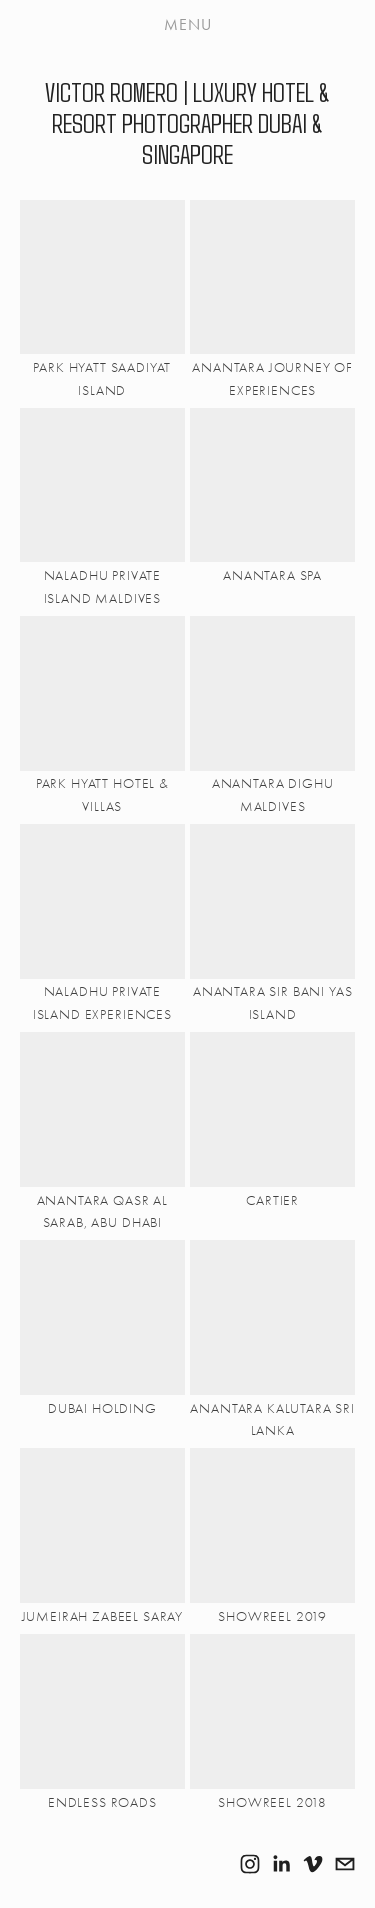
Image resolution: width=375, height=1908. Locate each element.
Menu (188, 24)
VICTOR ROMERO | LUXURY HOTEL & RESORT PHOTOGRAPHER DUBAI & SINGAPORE (187, 122)
